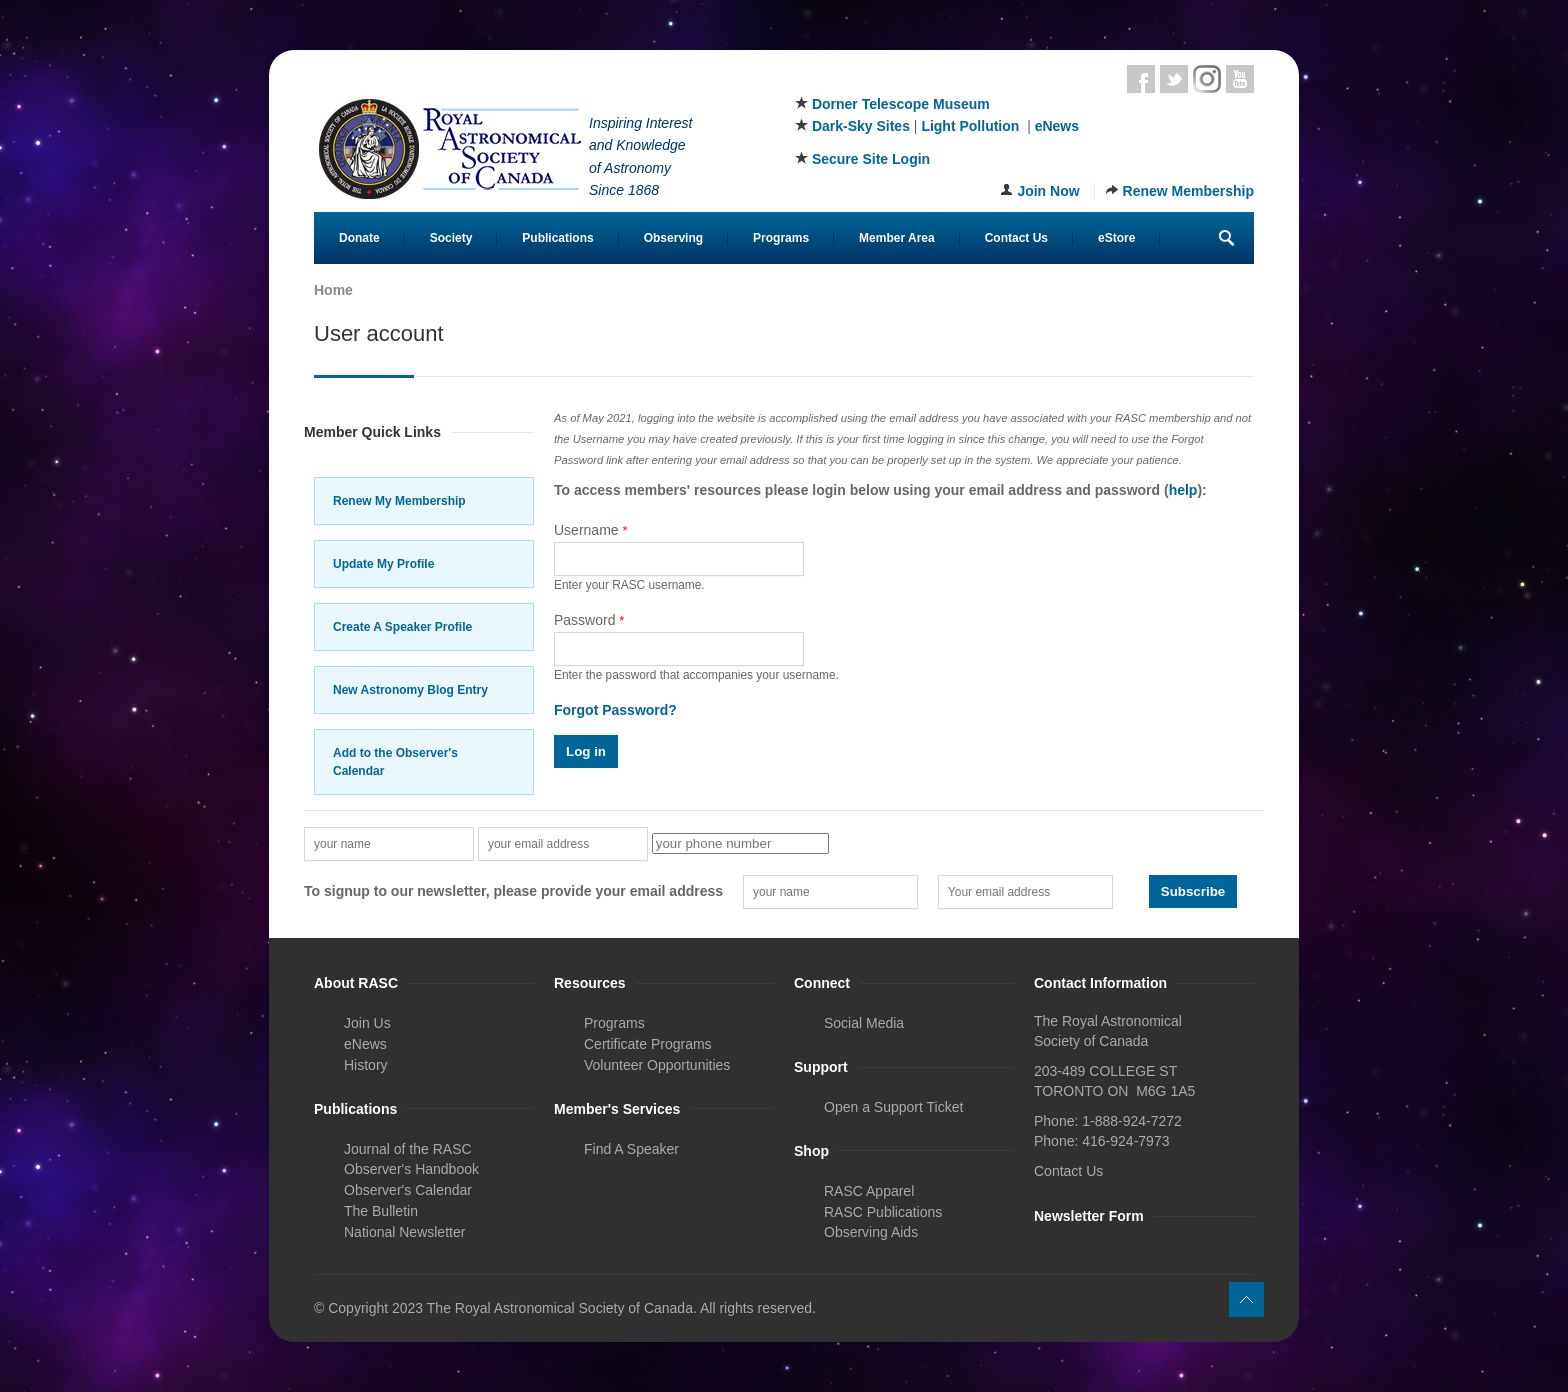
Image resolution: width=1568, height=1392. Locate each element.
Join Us (367, 1023)
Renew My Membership (399, 501)
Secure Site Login (871, 159)
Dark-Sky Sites (861, 126)
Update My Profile (383, 564)
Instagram (1207, 79)
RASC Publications (883, 1212)
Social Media (864, 1023)
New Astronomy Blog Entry (410, 690)
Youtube (1240, 79)
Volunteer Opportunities (657, 1065)
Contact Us (1016, 238)
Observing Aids (871, 1232)
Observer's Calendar (408, 1190)
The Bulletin (381, 1211)
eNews (1057, 126)
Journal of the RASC (408, 1149)
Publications (557, 238)
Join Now (1048, 191)
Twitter (1174, 79)
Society (451, 238)
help (1183, 490)
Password (589, 620)
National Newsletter (404, 1232)
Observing (673, 238)
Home (333, 290)
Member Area (897, 238)
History (366, 1065)
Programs (781, 238)
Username (591, 530)
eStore (1116, 238)
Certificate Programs (648, 1044)
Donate (359, 238)
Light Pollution (970, 126)
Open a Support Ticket (893, 1107)
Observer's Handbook (411, 1169)
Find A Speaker (631, 1149)
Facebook (1141, 79)
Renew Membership (1188, 191)
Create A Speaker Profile (402, 627)
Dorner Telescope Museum (901, 104)
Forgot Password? (615, 710)
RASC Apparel (869, 1191)
